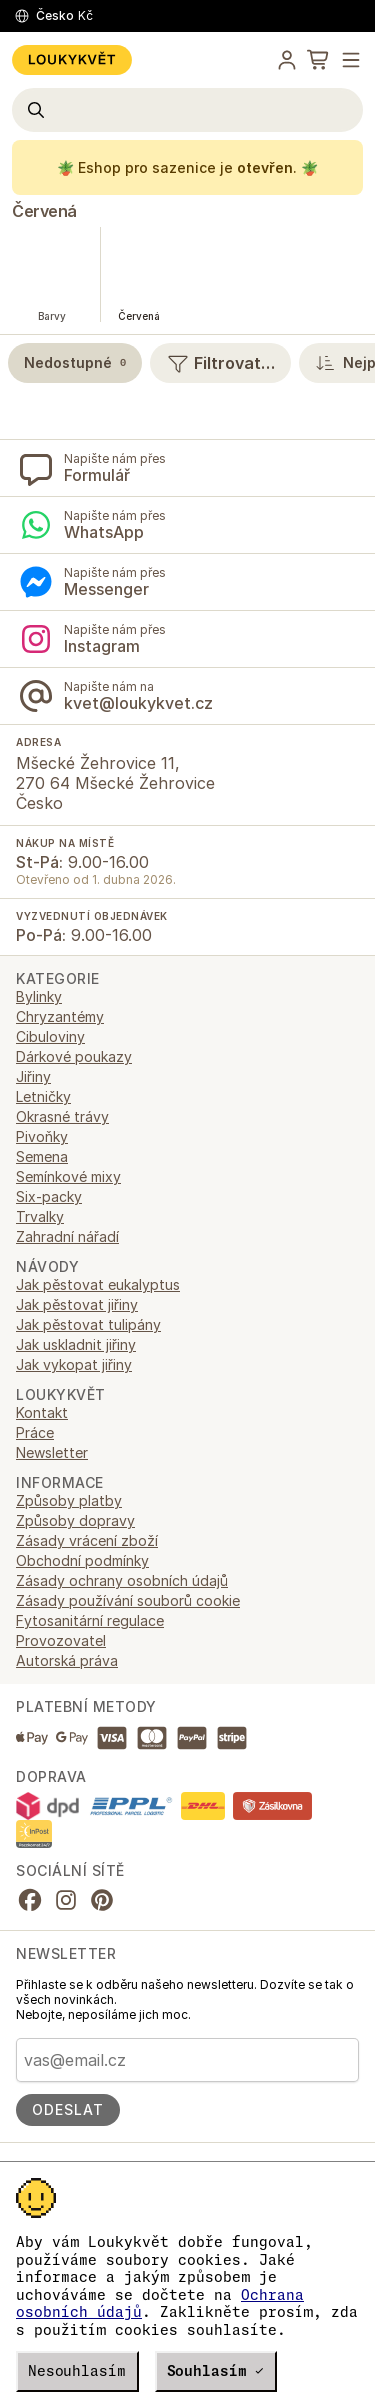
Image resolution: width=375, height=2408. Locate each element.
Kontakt (42, 1412)
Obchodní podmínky (82, 1560)
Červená (44, 211)
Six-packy (49, 1196)
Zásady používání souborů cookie (128, 1600)
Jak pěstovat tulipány (88, 1324)
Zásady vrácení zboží (87, 1540)
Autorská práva (67, 1660)
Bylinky (39, 996)
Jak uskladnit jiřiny (76, 1344)
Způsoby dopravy (75, 1520)
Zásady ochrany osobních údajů (122, 1580)
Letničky (43, 1096)
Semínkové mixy (68, 1176)
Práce (35, 1432)
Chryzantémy (60, 1016)
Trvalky (40, 1216)
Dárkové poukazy (74, 1056)
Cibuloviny (50, 1036)
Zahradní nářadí (67, 1236)
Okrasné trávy (62, 1116)
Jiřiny (33, 1076)
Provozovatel (61, 1640)
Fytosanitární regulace (90, 1620)
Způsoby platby (69, 1500)
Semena (42, 1156)
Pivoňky (42, 1136)
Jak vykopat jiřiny (74, 1364)
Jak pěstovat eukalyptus (98, 1284)
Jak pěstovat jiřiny (77, 1304)
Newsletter (52, 1452)
